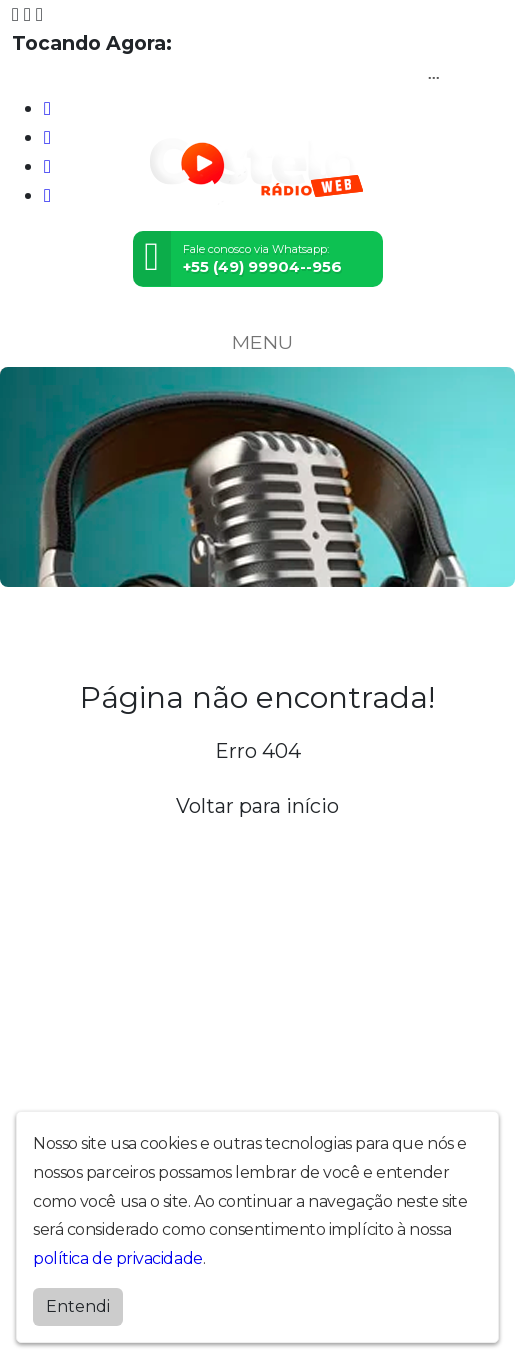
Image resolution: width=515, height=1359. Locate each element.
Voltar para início (257, 806)
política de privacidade (118, 1258)
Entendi (78, 1306)
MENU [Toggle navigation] (258, 342)
